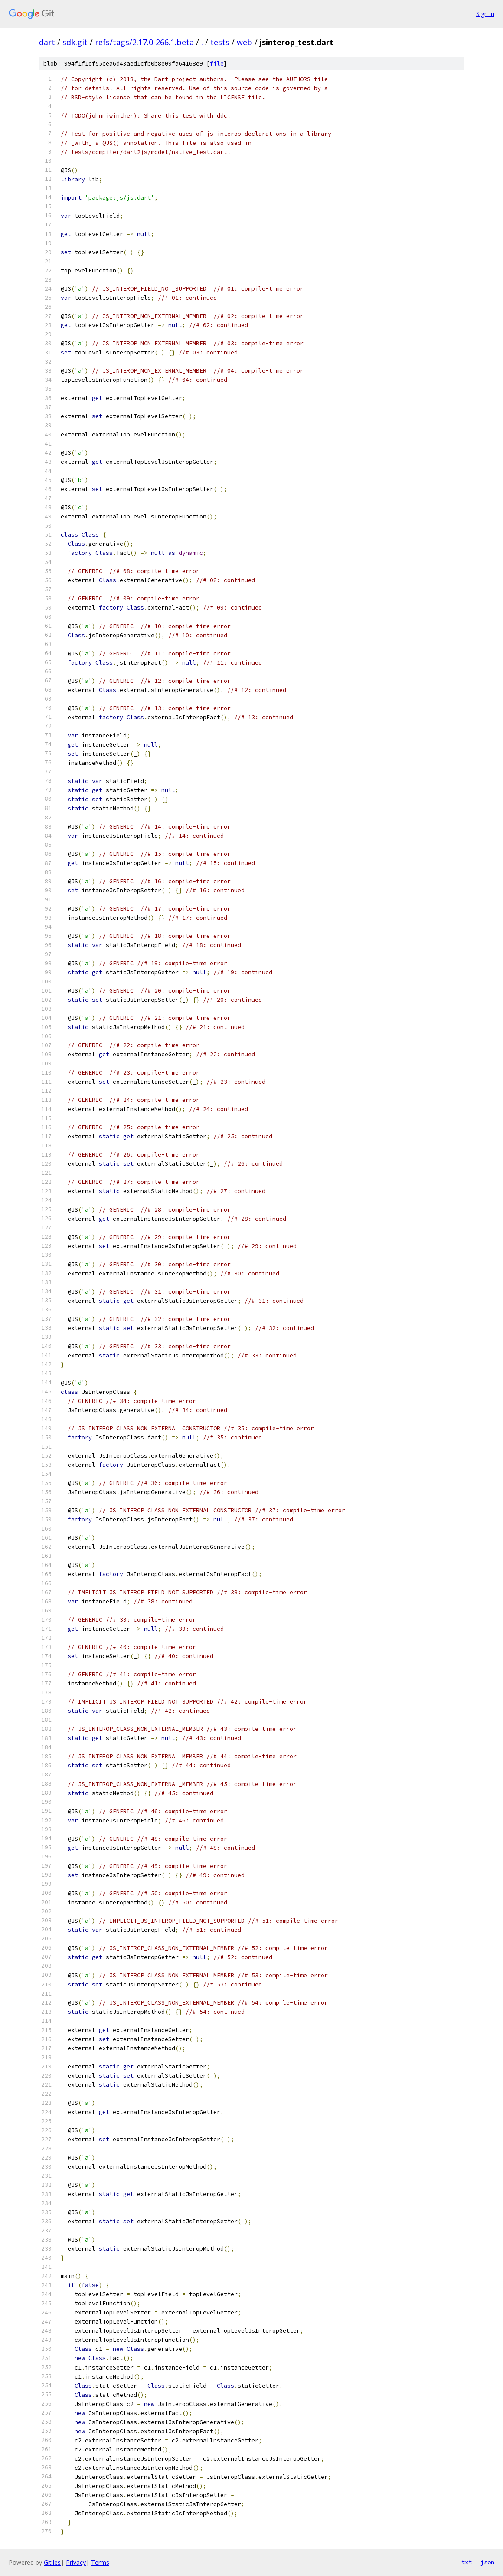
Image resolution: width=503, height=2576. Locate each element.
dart (47, 42)
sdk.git (75, 42)
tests (219, 42)
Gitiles (52, 2562)
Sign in (485, 14)
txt (466, 2562)
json (487, 2562)
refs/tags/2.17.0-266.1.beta (144, 42)
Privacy (76, 2562)
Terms (100, 2562)
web (244, 42)
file (217, 63)
